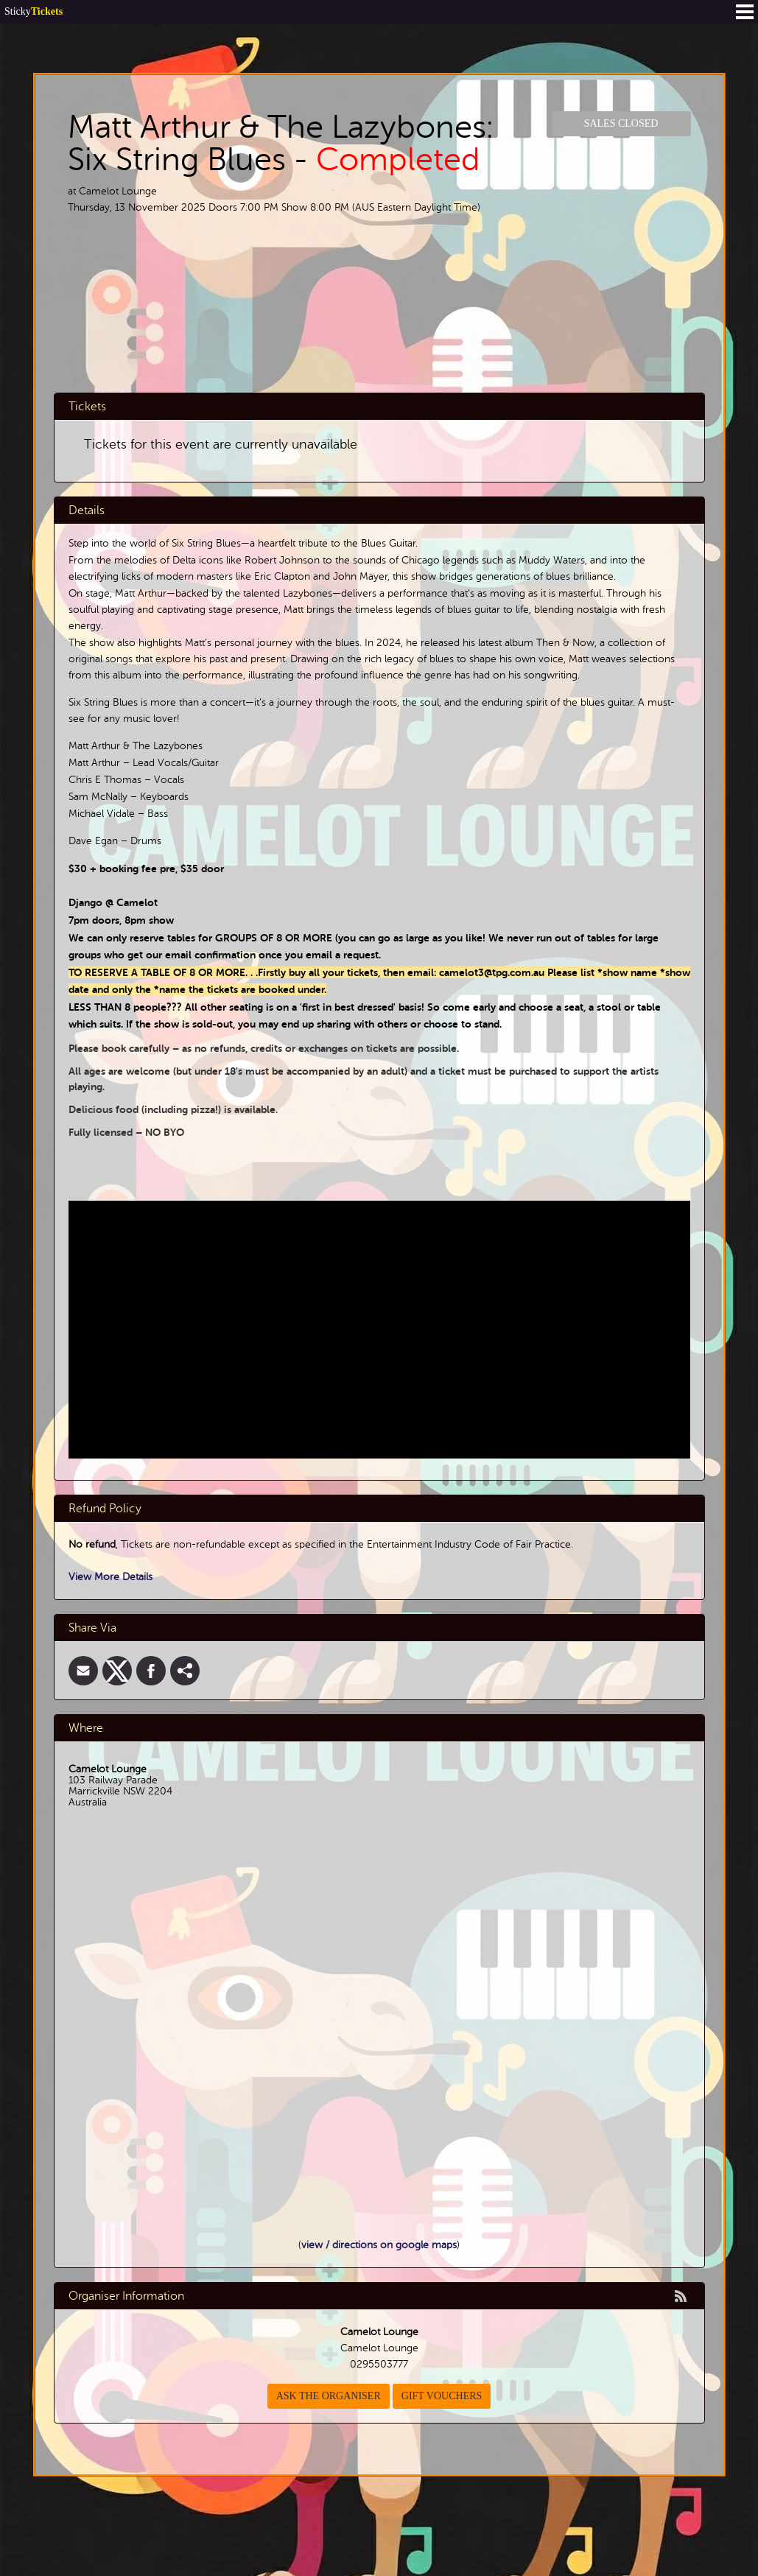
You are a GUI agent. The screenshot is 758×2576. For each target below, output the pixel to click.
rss (681, 2296)
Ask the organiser (328, 2395)
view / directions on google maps (379, 2244)
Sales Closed (621, 123)
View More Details (110, 1576)
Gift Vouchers (441, 2395)
